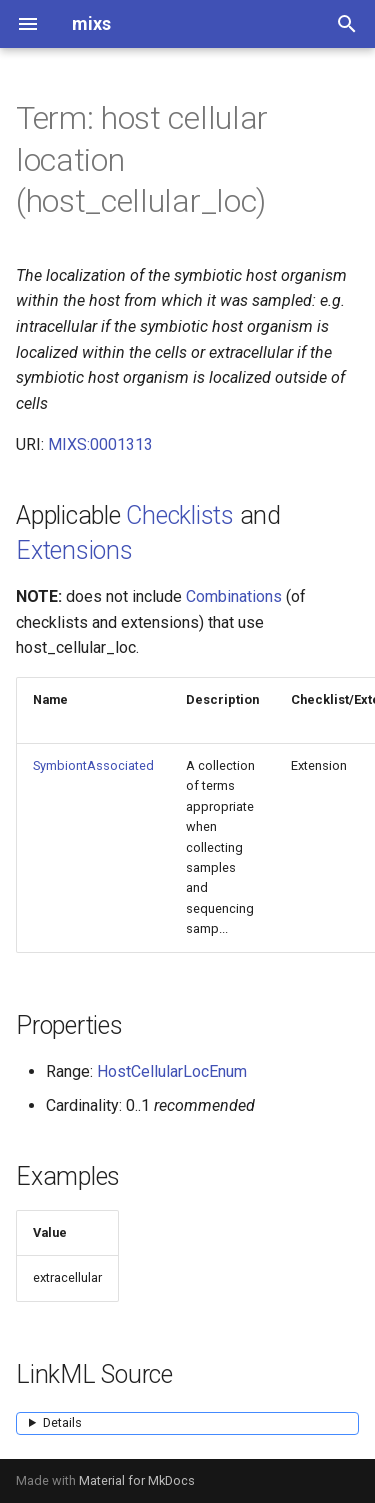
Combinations (234, 596)
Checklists (180, 515)
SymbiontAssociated (93, 765)
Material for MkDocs (137, 1480)
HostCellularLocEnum (172, 1071)
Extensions (74, 550)
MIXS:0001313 (100, 444)
